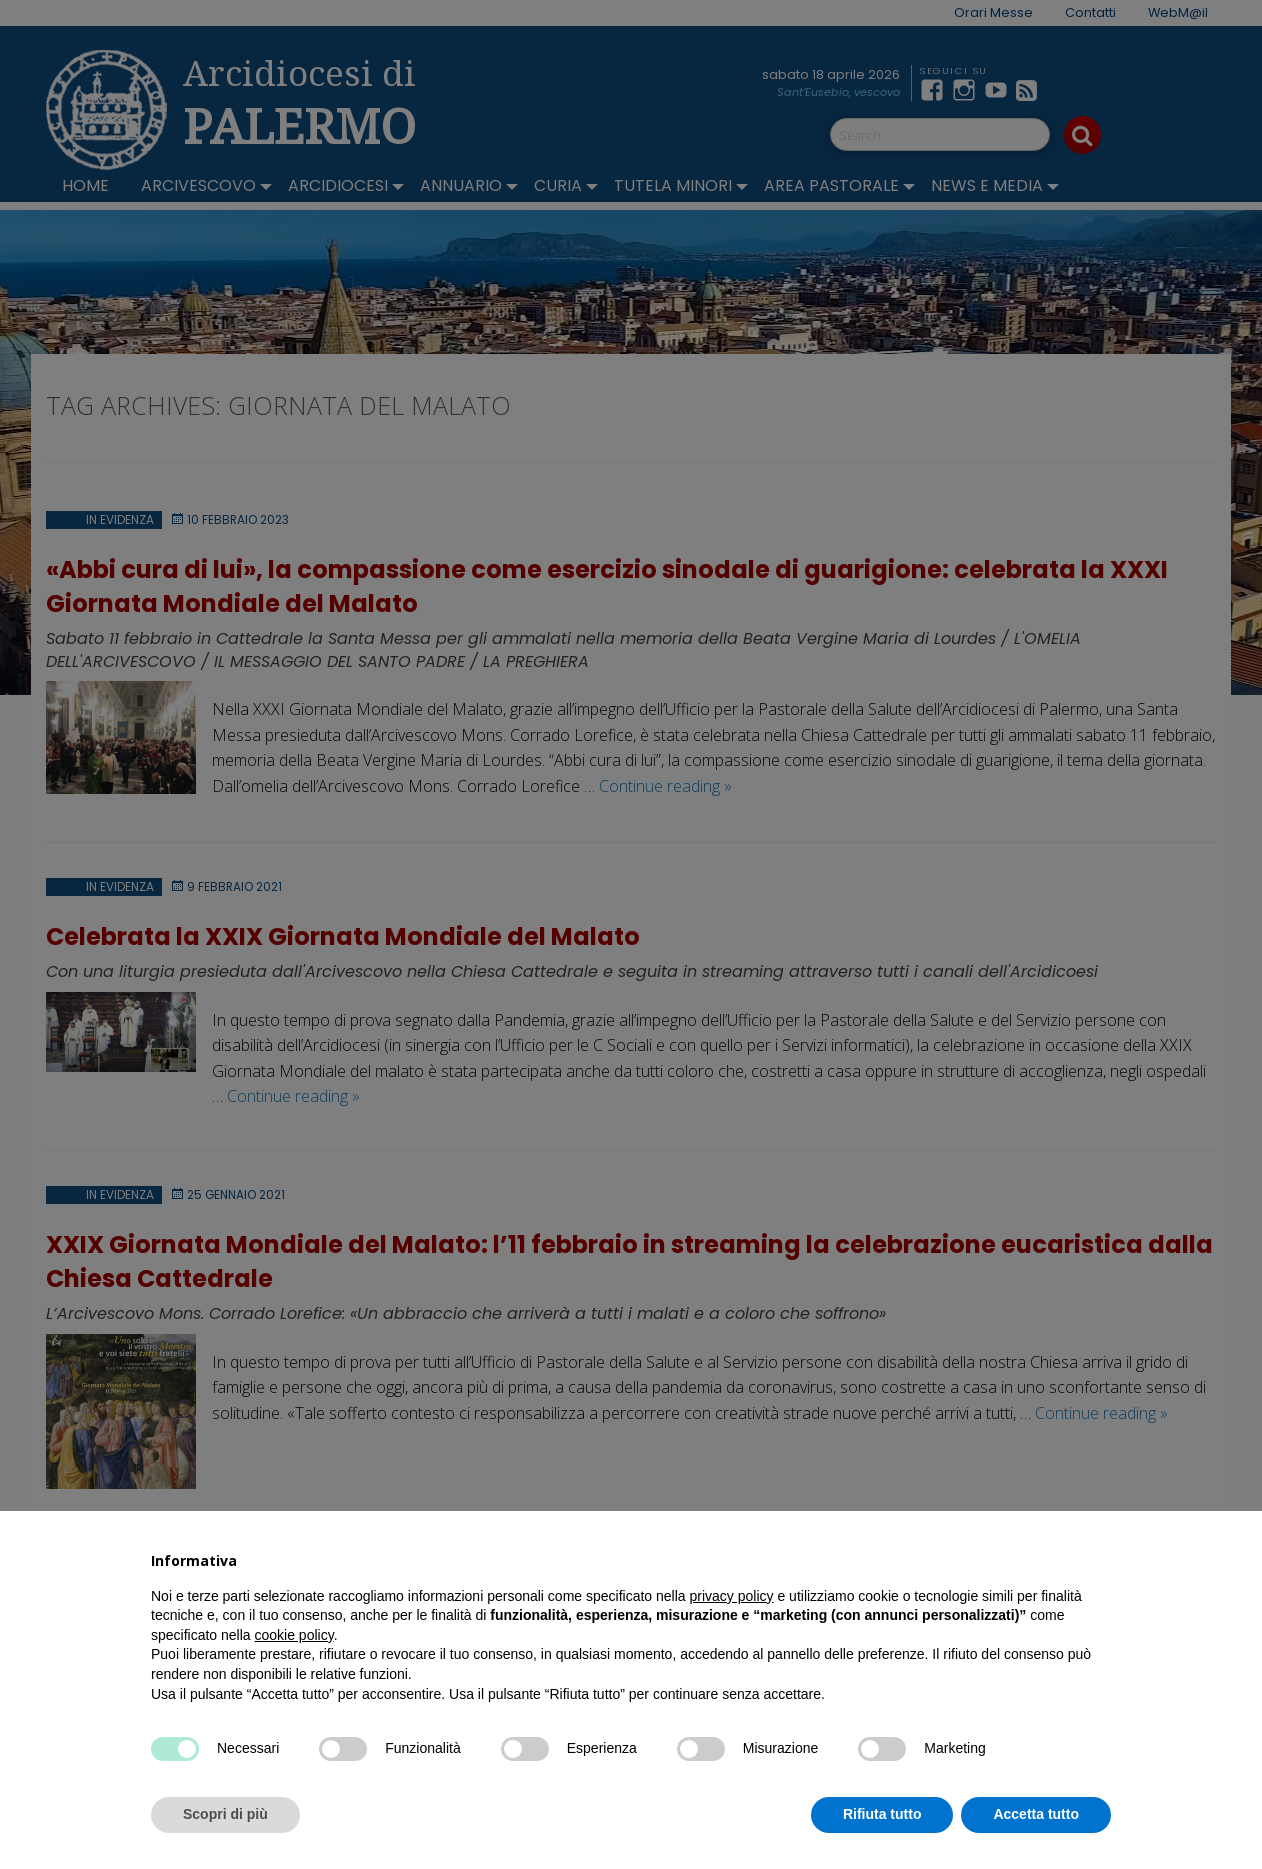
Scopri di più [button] (225, 1814)
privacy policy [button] (732, 1596)
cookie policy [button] (294, 1635)
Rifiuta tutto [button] (882, 1814)
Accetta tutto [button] (1036, 1814)
